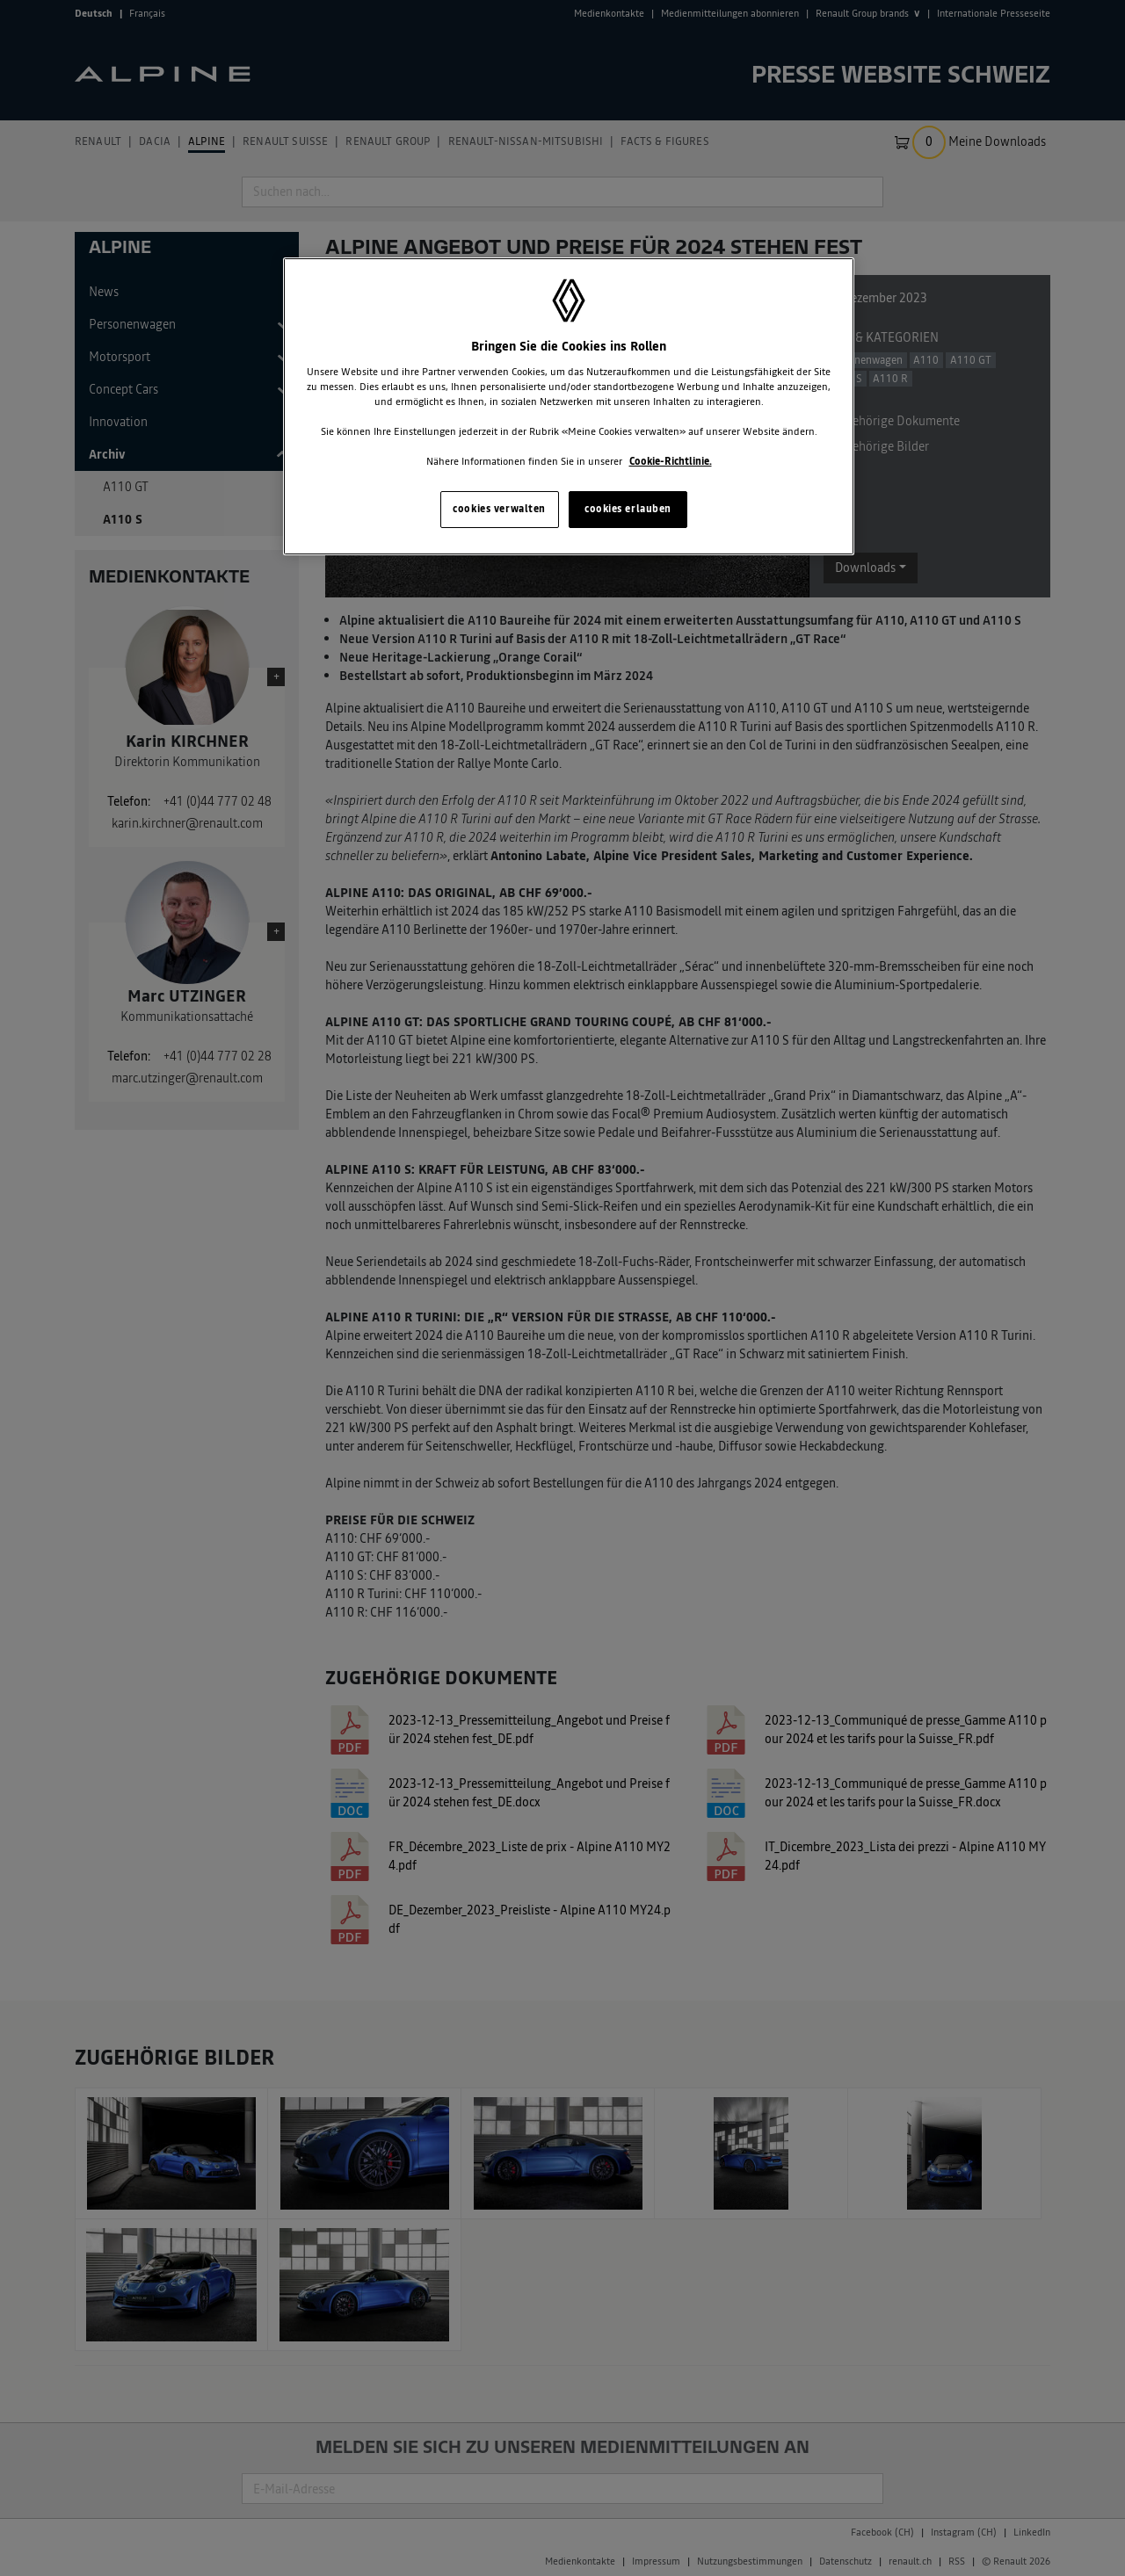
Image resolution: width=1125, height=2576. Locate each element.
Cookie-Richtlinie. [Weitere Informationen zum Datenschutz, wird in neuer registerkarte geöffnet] (670, 461)
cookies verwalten (499, 509)
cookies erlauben (627, 509)
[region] (568, 406)
